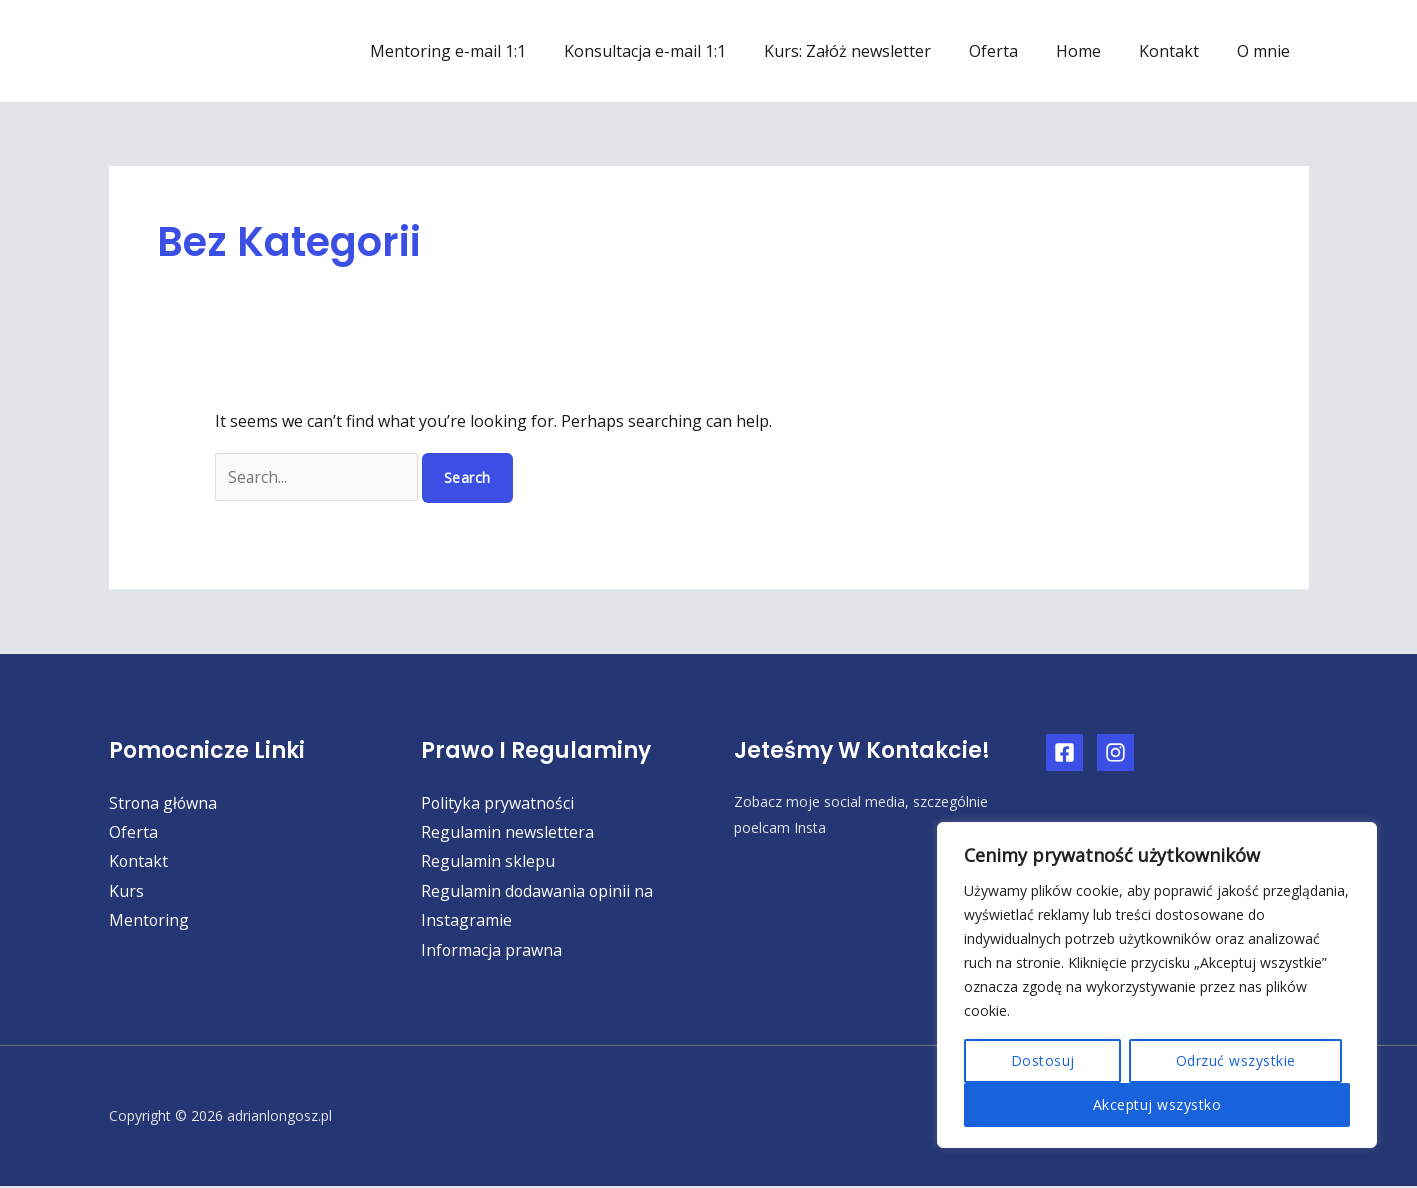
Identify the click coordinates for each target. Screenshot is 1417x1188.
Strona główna (164, 803)
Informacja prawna (492, 951)
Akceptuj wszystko (1157, 1104)
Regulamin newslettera (507, 832)
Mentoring (149, 921)
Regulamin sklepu (488, 862)
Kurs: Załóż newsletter (874, 51)
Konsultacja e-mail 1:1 (678, 51)
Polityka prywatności (498, 803)
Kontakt (1178, 51)
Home (1093, 51)
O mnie (1266, 51)
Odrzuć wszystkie (1236, 1060)
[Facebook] (1064, 752)
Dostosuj (1043, 1060)
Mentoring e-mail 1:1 (487, 51)
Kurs (126, 892)
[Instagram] (1115, 752)
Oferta (1014, 51)
